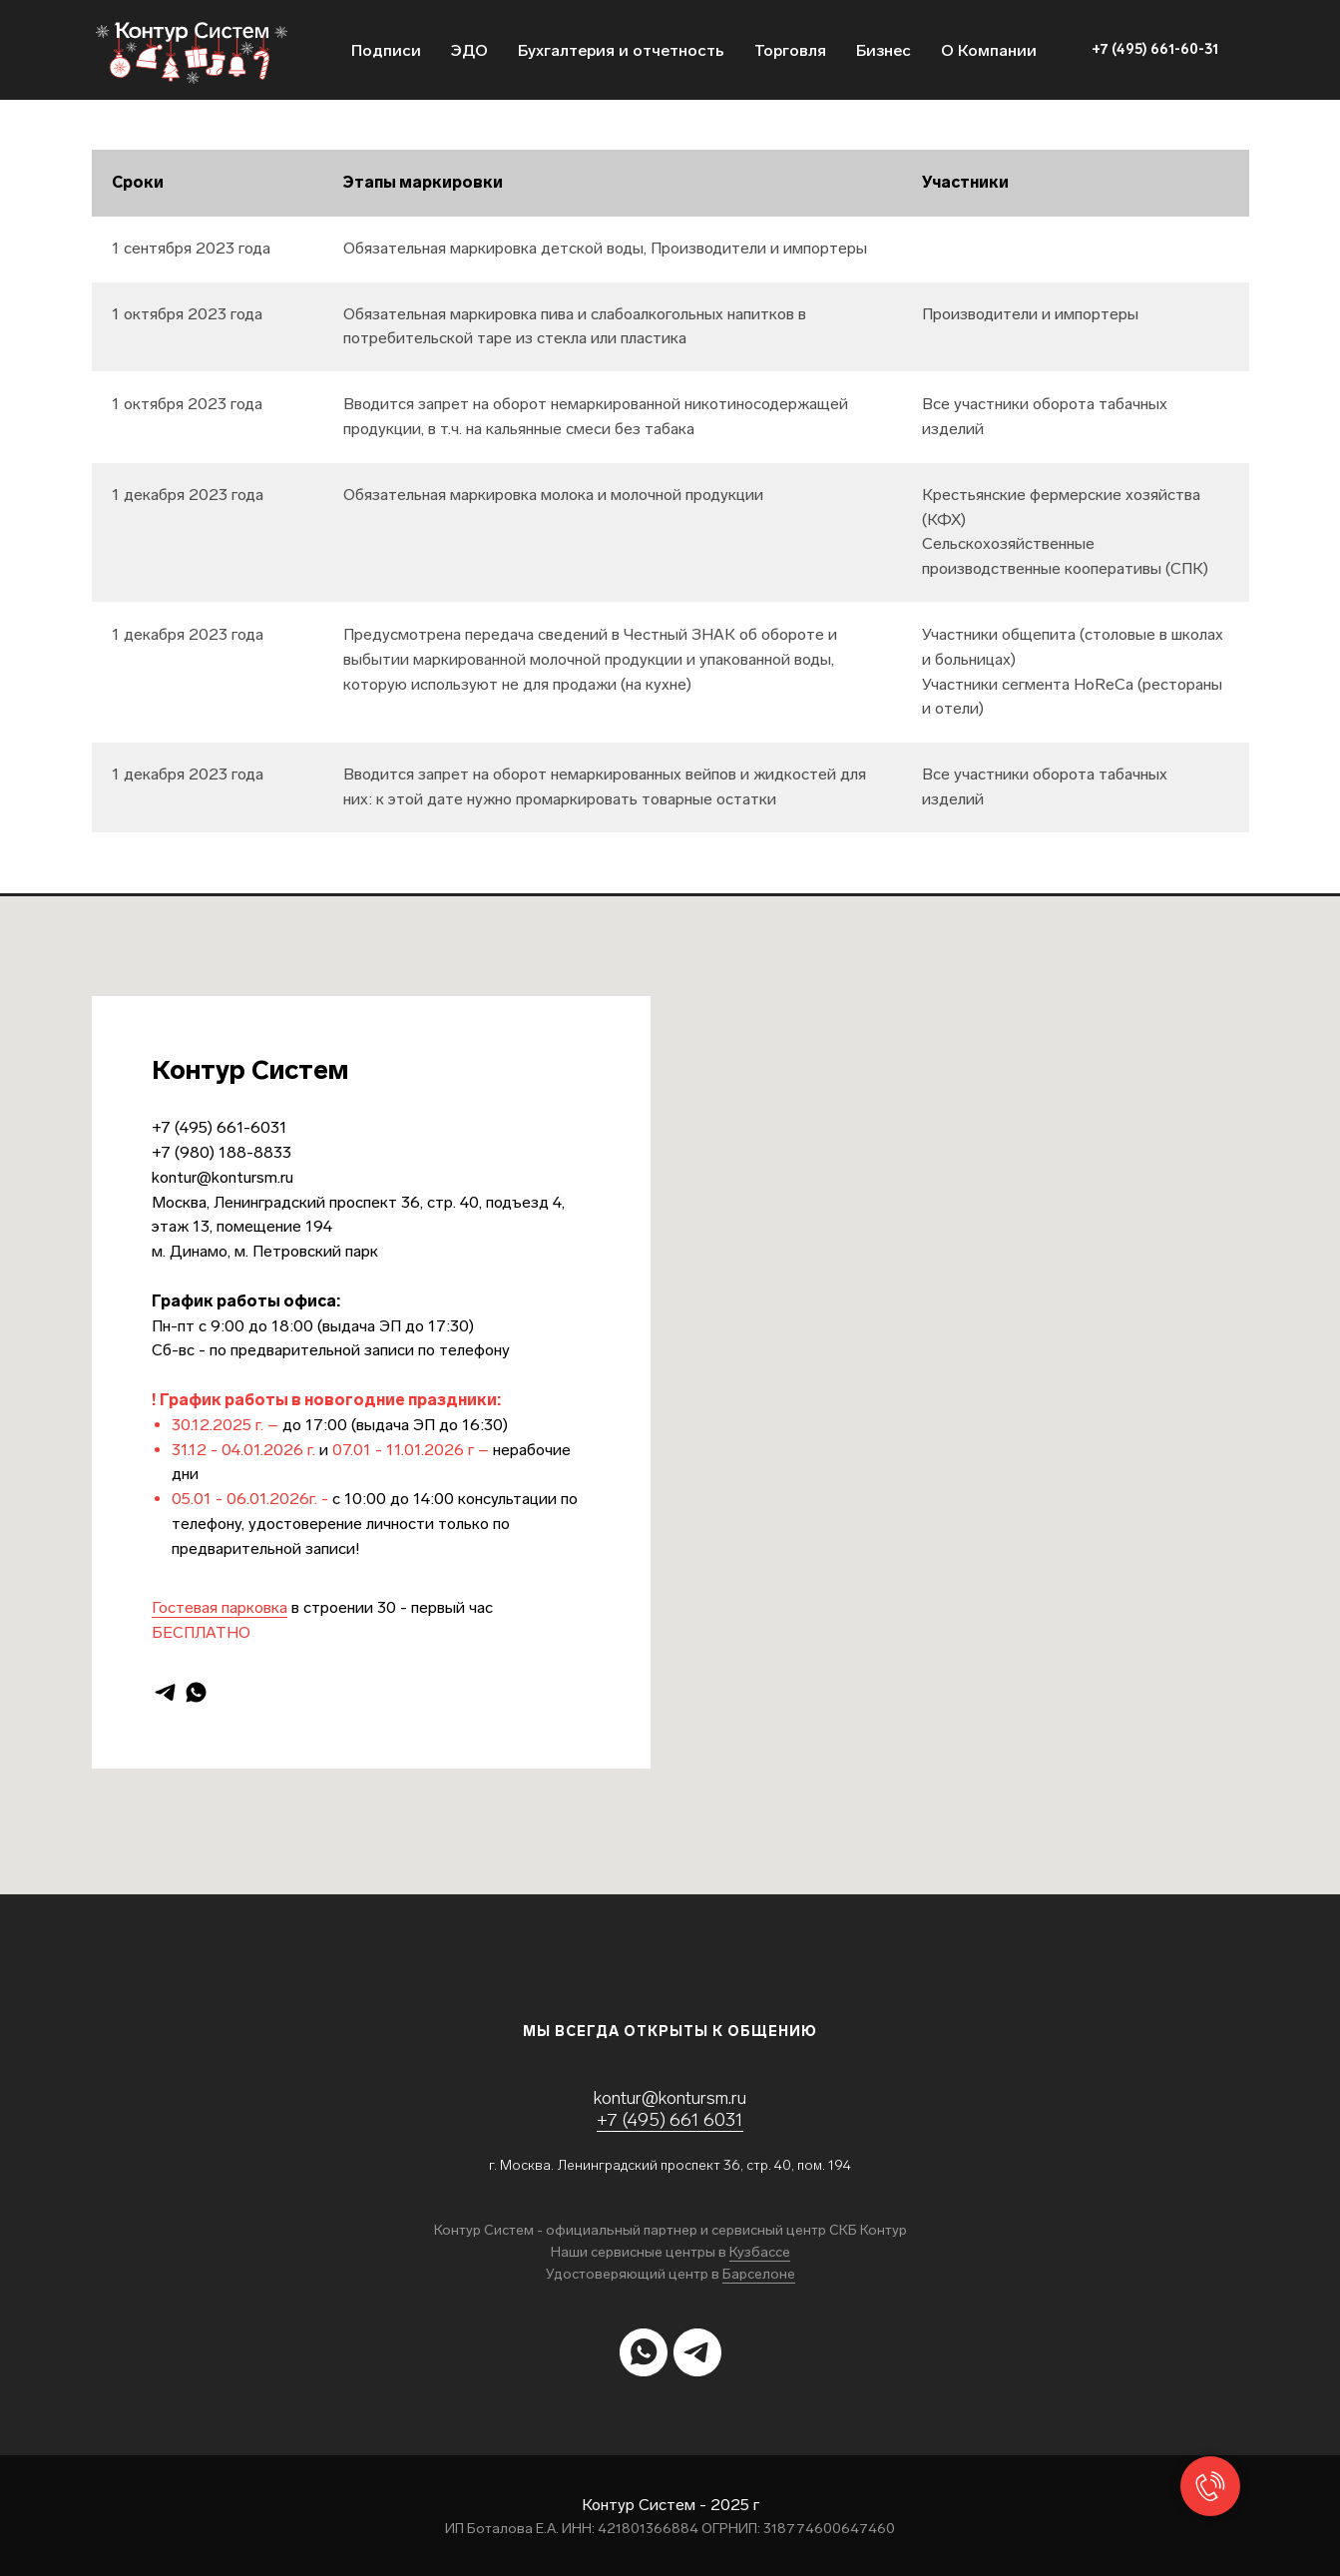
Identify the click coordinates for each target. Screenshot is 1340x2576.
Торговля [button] (790, 50)
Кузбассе (759, 2252)
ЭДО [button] (469, 50)
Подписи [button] (386, 50)
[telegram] (165, 1692)
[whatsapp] (196, 1692)
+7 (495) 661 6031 (670, 2120)
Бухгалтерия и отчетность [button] (621, 50)
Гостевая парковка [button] (219, 1607)
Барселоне (758, 2274)
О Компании (989, 50)
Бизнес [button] (883, 50)
